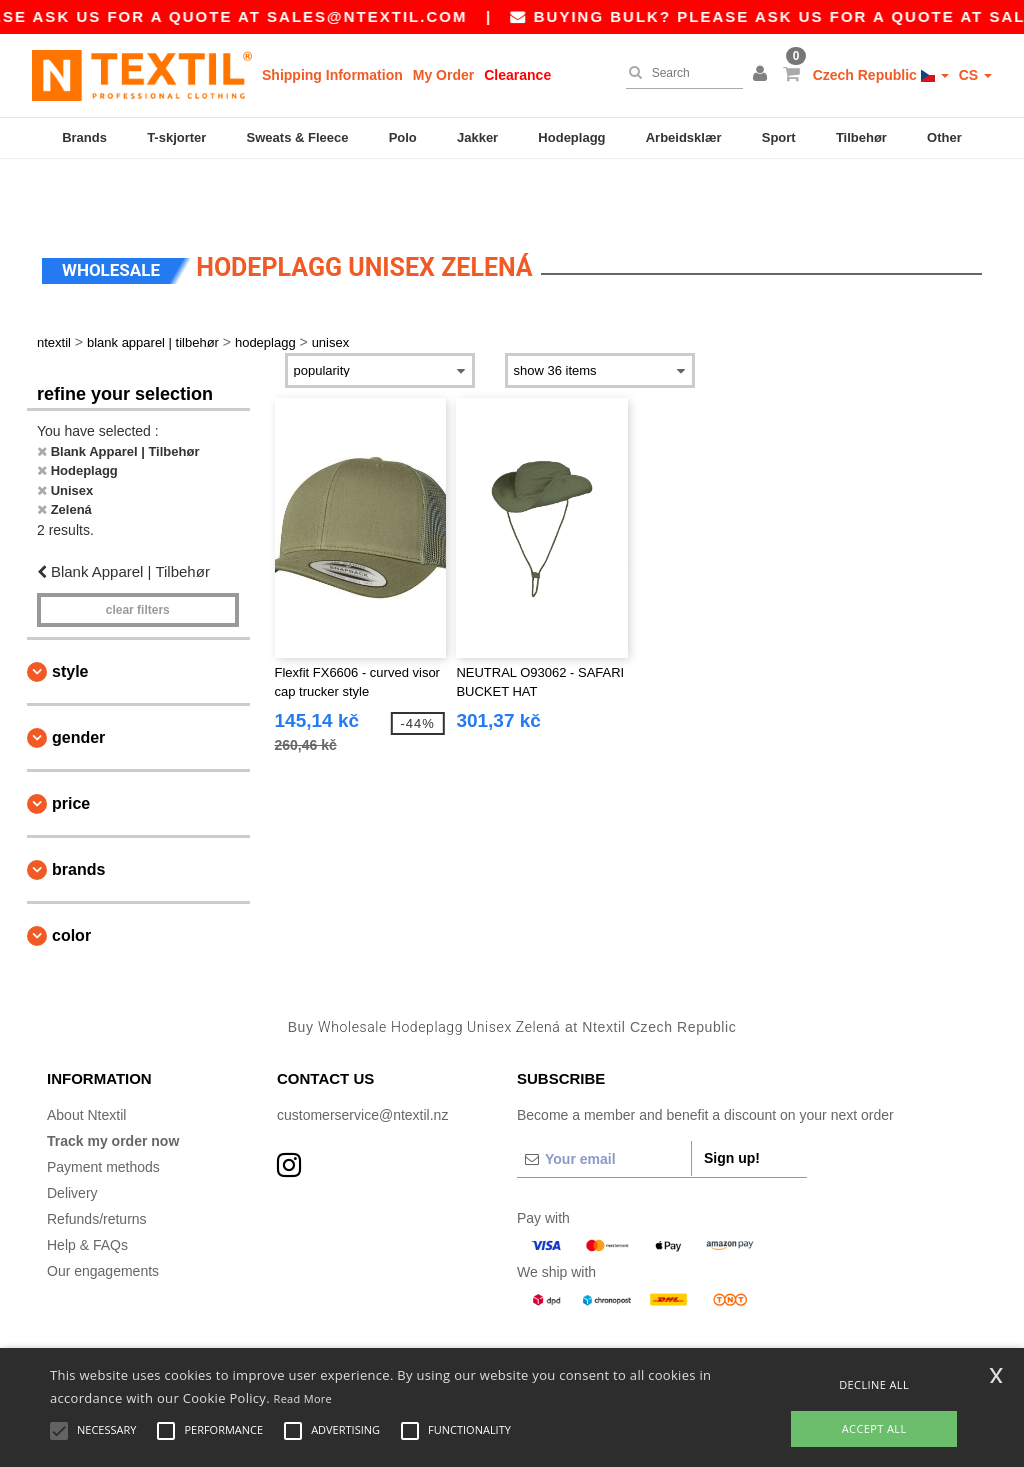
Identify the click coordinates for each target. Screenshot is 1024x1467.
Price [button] (71, 748)
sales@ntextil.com (414, 16)
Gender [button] (78, 682)
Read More (303, 1398)
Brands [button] (78, 814)
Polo (403, 137)
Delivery (72, 1138)
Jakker (477, 137)
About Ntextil (86, 1060)
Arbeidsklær (684, 137)
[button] (763, 75)
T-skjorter (176, 137)
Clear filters (138, 555)
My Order (443, 75)
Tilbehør (861, 137)
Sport (779, 137)
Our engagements (103, 1216)
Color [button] (71, 880)
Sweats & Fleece (298, 137)
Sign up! (732, 1103)
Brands (84, 137)
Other (944, 137)
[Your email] (604, 1104)
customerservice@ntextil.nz (362, 1060)
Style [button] (70, 616)
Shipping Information (332, 75)
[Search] (679, 73)
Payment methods (103, 1112)
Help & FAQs (87, 1190)
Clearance (517, 75)
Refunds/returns (97, 1164)
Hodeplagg (571, 137)
